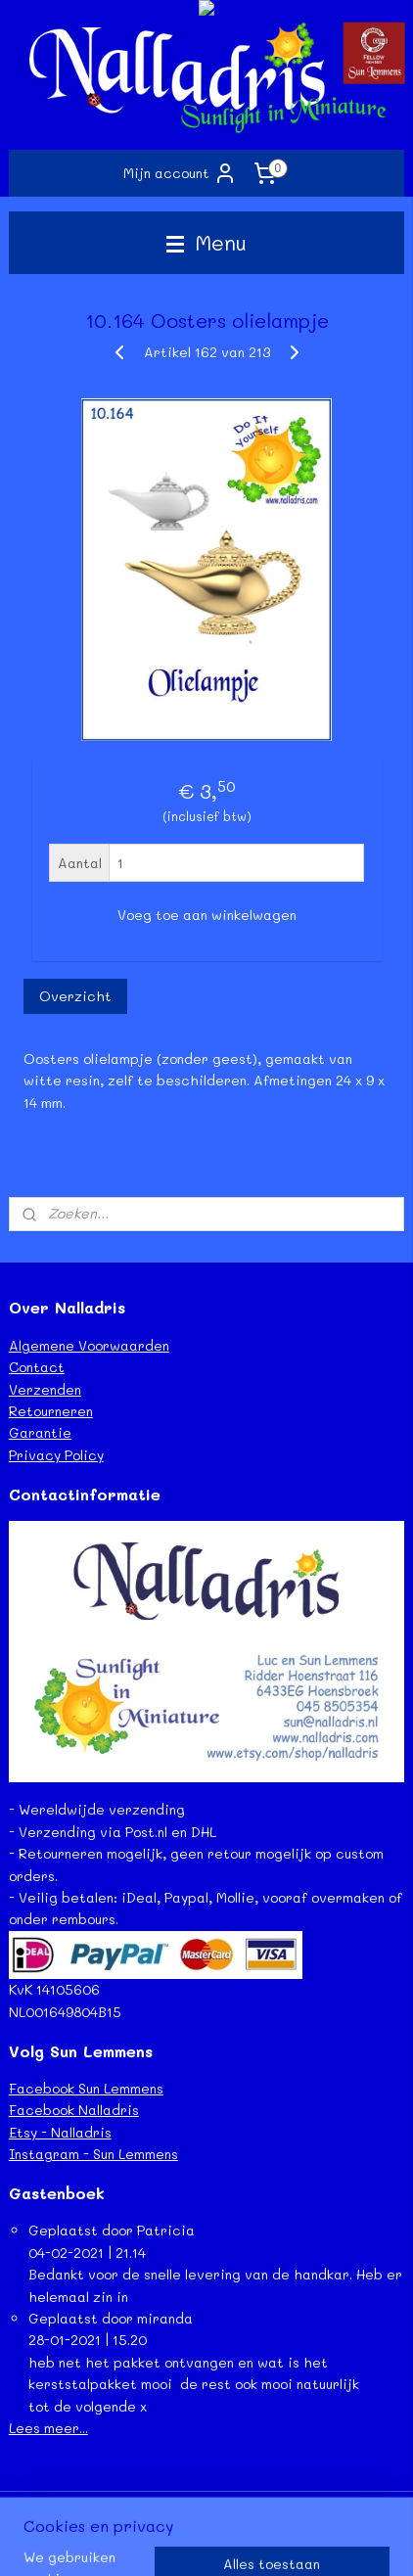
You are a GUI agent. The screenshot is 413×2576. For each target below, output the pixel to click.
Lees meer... (48, 2427)
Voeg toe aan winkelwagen (207, 914)
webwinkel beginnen (314, 2508)
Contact (37, 1366)
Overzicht (75, 996)
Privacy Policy (56, 1455)
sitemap (197, 2508)
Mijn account (180, 173)
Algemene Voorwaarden (89, 1345)
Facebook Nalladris (74, 2109)
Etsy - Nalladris (60, 2132)
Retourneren (51, 1411)
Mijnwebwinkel (242, 2540)
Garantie (40, 1432)
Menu (206, 242)
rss (239, 2508)
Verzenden (45, 1389)
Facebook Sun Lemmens (86, 2088)
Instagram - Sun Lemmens (93, 2153)
